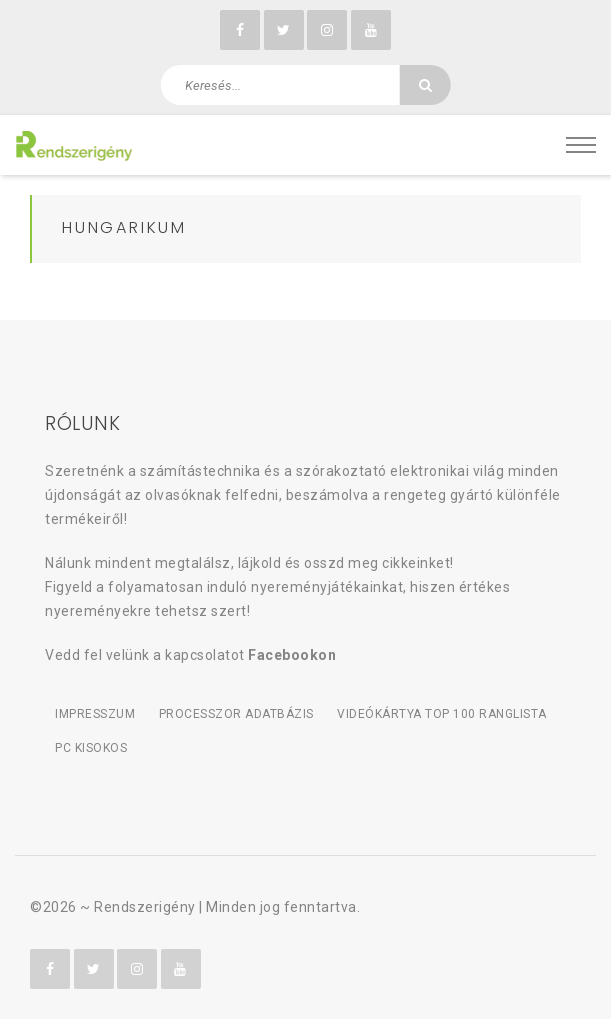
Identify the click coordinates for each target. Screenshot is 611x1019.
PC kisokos (91, 748)
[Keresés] (424, 85)
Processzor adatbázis (236, 714)
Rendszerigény (145, 907)
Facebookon (292, 655)
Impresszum (95, 714)
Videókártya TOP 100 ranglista (442, 714)
